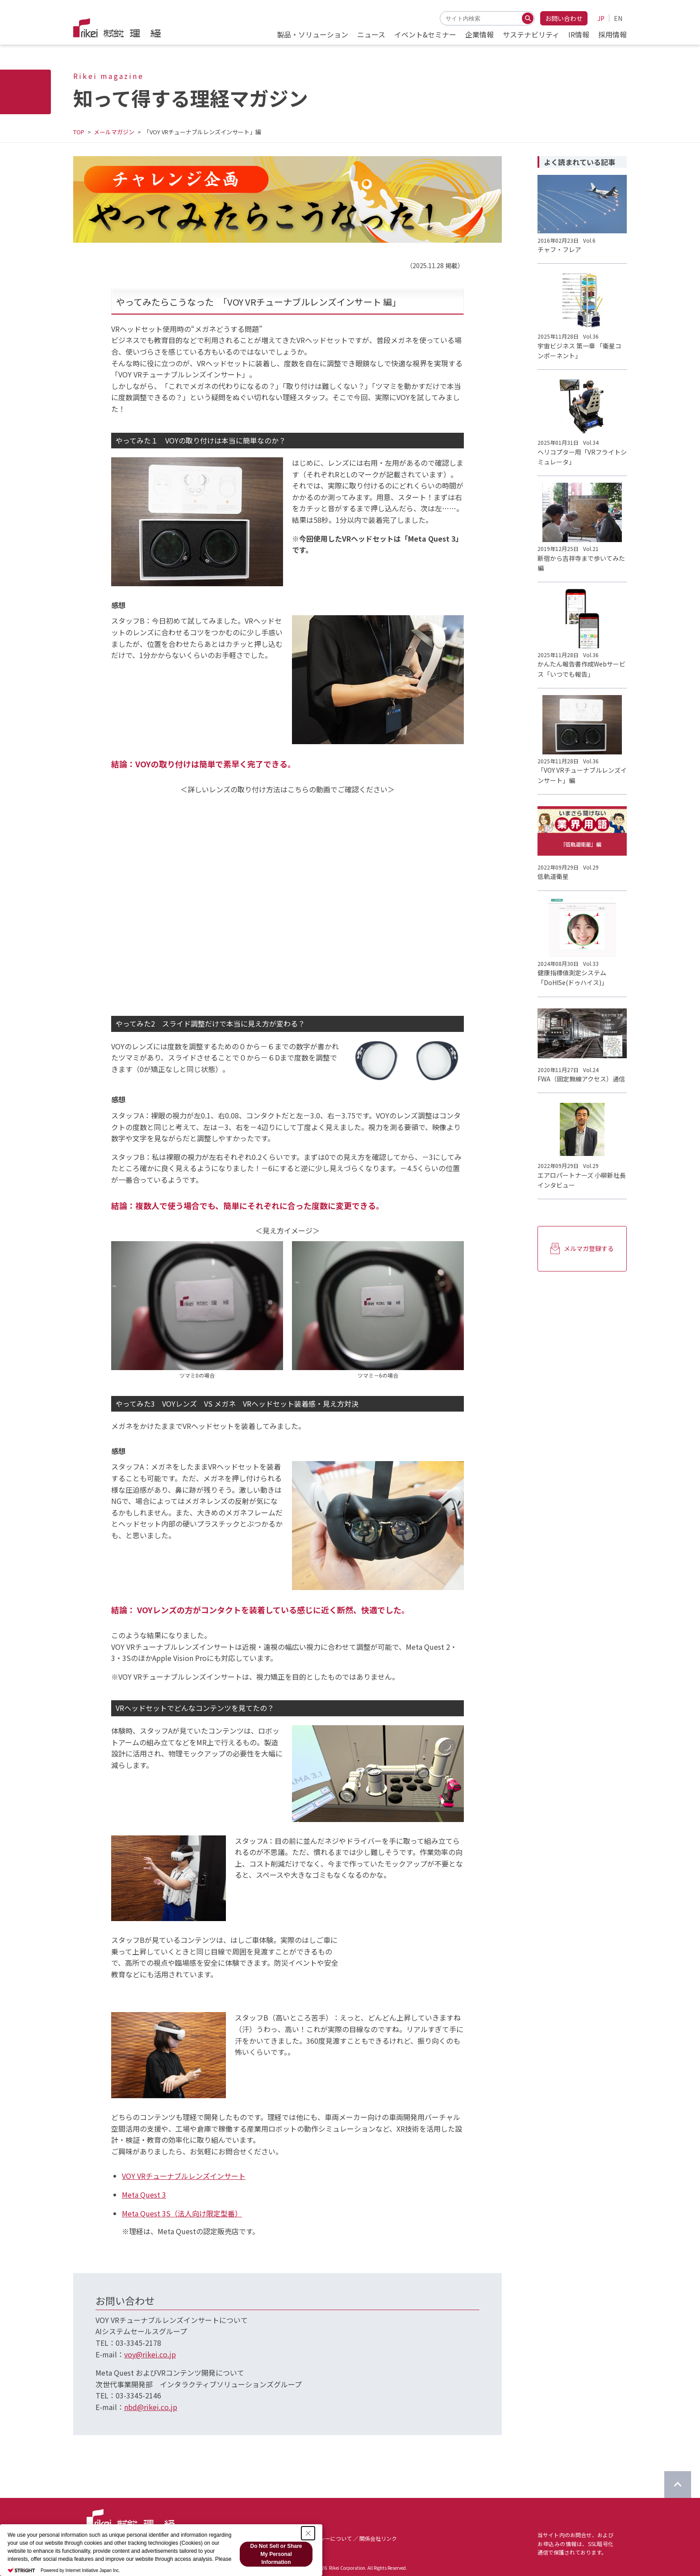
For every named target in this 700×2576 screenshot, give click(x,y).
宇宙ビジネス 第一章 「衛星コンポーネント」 (579, 350)
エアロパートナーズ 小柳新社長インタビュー (582, 1180)
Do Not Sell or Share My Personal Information (276, 2554)
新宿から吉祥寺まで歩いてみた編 (581, 563)
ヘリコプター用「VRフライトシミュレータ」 (582, 456)
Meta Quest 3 (144, 2194)
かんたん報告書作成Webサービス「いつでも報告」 (581, 668)
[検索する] (527, 18)
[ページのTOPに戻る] (677, 2484)
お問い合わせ (564, 18)
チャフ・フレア (559, 249)
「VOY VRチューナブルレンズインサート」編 (582, 775)
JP (600, 18)
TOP (78, 132)
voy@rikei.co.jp (150, 2354)
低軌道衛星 (553, 876)
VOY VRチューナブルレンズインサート (184, 2175)
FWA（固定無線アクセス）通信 (581, 1078)
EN (618, 18)
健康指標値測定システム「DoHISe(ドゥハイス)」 (573, 977)
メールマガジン (114, 132)
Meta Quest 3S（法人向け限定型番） (182, 2213)
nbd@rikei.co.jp (150, 2407)
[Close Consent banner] (308, 2533)
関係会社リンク (378, 2538)
